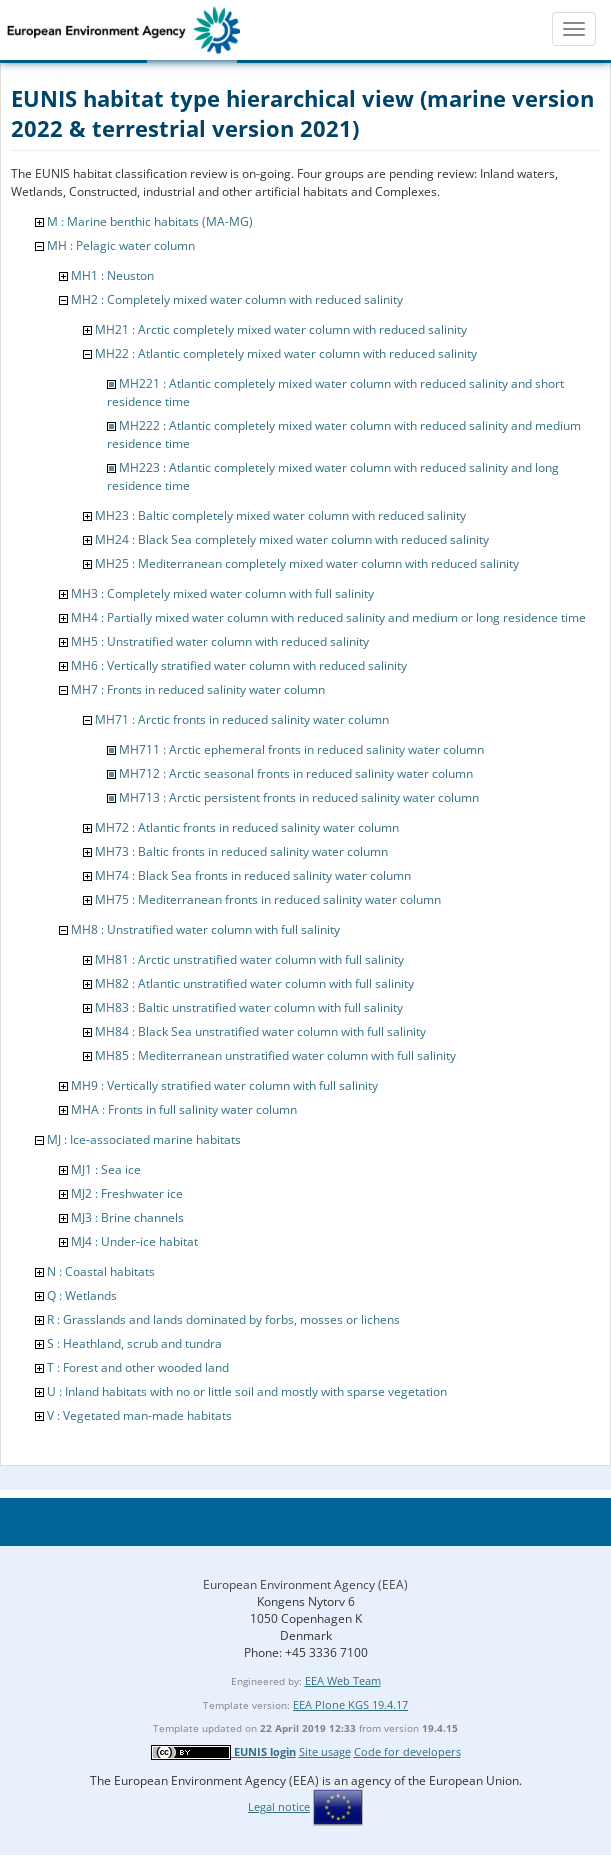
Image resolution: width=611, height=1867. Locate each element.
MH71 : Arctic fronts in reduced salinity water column (242, 719)
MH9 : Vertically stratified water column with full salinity (224, 1085)
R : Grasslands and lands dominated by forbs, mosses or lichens (223, 1319)
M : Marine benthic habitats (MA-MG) (150, 221)
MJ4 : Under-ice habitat (134, 1241)
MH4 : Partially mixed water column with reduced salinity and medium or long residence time (328, 617)
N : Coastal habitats (101, 1271)
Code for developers (407, 1751)
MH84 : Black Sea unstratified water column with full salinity (260, 1031)
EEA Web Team (343, 1680)
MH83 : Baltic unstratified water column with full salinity (249, 1007)
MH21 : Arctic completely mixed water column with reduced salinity (281, 329)
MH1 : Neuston (112, 275)
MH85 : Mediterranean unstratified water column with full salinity (275, 1055)
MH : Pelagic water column (121, 245)
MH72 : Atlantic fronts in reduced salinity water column (247, 827)
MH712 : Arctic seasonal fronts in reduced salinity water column (296, 773)
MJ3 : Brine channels (127, 1217)
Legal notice (279, 1806)
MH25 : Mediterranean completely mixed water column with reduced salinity (307, 563)
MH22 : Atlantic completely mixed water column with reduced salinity (286, 353)
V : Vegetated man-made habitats (139, 1415)
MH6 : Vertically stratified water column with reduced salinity (239, 665)
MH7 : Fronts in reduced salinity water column (198, 689)
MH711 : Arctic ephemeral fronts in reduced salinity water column (301, 749)
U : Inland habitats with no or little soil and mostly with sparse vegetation (247, 1391)
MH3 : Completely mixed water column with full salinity (222, 593)
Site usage (325, 1751)
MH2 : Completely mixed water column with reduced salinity (237, 299)
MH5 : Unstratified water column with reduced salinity (220, 641)
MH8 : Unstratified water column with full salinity (205, 929)
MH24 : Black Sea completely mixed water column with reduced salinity (292, 539)
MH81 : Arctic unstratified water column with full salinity (249, 959)
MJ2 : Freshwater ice (127, 1193)
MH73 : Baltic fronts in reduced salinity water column (241, 851)
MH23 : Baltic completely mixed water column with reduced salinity (280, 515)
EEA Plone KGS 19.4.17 (350, 1704)
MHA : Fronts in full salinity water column (184, 1109)
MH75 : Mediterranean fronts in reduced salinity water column (268, 899)
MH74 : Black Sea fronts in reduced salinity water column (253, 875)
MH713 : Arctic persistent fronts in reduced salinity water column (299, 797)
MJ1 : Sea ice (106, 1169)
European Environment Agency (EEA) (305, 1584)
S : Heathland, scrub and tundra (134, 1343)
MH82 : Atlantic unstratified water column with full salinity (254, 983)
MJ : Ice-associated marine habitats (144, 1139)
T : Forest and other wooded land (138, 1367)
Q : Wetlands (82, 1295)
